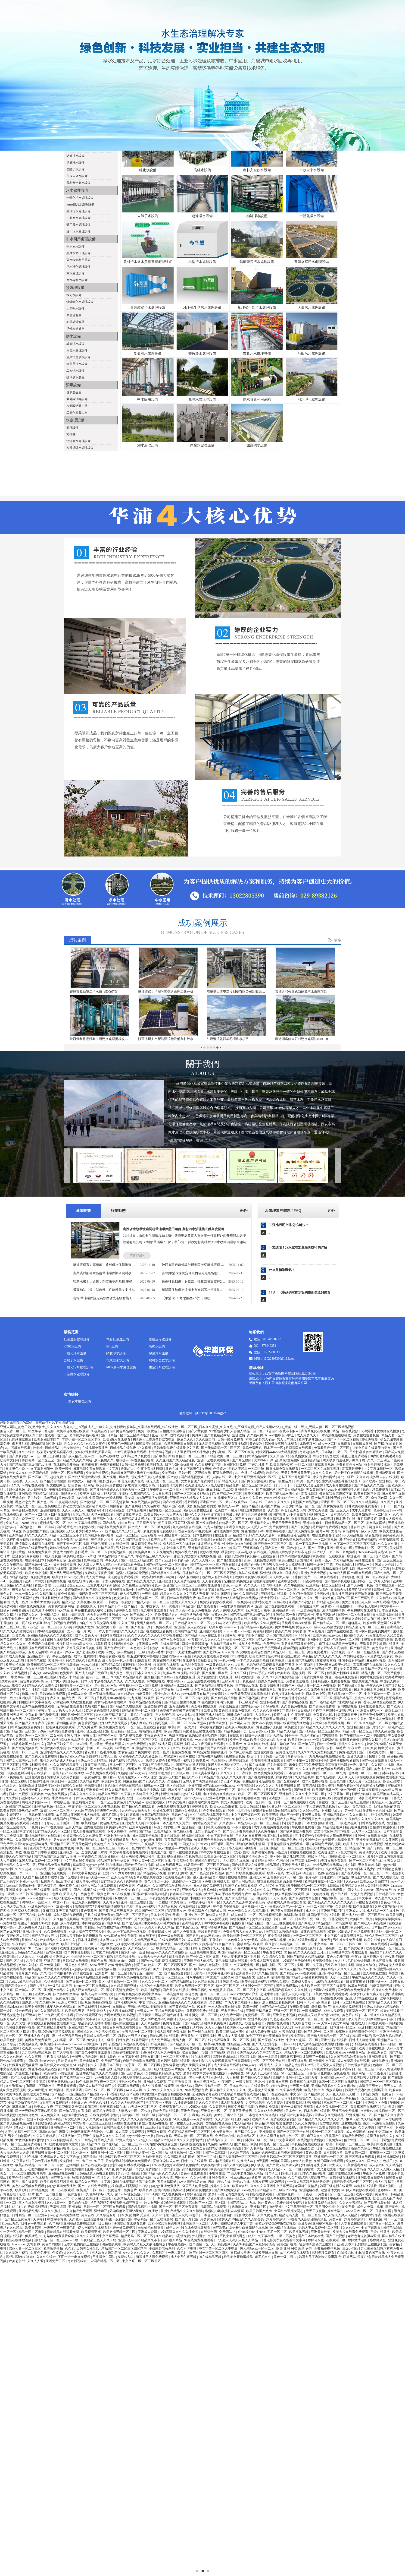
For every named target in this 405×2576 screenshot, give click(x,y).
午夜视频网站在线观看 (135, 1969)
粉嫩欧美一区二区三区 (131, 1898)
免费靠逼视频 (236, 1756)
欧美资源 (94, 1660)
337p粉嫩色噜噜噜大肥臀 (102, 1710)
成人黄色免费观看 (120, 1577)
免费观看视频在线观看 (216, 1602)
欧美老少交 (257, 1656)
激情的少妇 (347, 1539)
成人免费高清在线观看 (89, 1831)
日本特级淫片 (373, 1956)
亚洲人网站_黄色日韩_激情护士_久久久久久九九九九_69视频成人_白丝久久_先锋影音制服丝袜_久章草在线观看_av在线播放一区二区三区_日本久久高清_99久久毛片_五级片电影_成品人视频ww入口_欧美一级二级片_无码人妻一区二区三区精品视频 (177, 1427)
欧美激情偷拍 (323, 1961)
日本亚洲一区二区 (343, 2027)
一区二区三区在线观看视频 (315, 1464)
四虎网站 (242, 1652)
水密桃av (367, 2111)
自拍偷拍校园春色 (172, 1431)
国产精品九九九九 (243, 2202)
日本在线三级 (60, 1802)
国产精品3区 (248, 2069)
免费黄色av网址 (324, 1714)
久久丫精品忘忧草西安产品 (210, 1815)
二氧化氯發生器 (76, 412)
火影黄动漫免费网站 (54, 2102)
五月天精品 (275, 1735)
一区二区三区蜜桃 (320, 1906)
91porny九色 (10, 2223)
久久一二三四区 (379, 1460)
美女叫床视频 (221, 1594)
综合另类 (192, 1994)
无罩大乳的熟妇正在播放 (82, 2244)
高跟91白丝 (393, 1710)
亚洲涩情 (239, 1435)
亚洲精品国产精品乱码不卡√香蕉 (94, 2094)
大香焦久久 (263, 1714)
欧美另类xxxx (259, 1731)
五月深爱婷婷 (367, 1518)
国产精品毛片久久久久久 (161, 2173)
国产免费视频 (50, 1965)
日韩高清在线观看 (149, 1443)
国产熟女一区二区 (382, 2223)
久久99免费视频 (56, 1931)
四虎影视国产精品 (36, 1531)
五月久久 (104, 2177)
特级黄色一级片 (108, 1810)
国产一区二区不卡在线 (145, 1819)
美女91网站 (341, 2023)
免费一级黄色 (148, 1431)
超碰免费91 (58, 1477)
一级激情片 (14, 1581)
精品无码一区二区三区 (289, 1652)
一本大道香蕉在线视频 (211, 1740)
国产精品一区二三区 (173, 2115)
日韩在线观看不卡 (89, 2015)
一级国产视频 (300, 2086)
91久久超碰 (24, 1869)
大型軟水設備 (75, 308)
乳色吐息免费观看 (354, 1456)
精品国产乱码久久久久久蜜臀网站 (50, 1977)
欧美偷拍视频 (368, 1539)
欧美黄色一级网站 (121, 1443)
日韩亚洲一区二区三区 (77, 1714)
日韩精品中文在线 (372, 1823)
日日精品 (304, 1710)
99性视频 (215, 1431)
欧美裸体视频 (299, 2232)
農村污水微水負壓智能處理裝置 (147, 262)
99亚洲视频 (370, 1439)
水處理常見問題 (283, 1211)
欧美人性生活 (314, 2090)
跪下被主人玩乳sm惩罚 (292, 1994)
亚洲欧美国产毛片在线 (85, 2027)
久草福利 (39, 2219)
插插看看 (117, 1506)
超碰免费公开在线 (205, 2094)
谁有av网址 (295, 1669)
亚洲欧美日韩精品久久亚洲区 (377, 1840)
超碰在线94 (126, 1523)
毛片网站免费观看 (325, 1527)
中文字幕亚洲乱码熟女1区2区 (255, 1477)
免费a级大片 (348, 1752)
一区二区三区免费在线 (269, 2061)
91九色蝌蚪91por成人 (98, 2194)
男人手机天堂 (199, 2077)
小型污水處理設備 (202, 262)
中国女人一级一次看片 (162, 1606)
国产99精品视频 (218, 2098)
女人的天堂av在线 (13, 1906)
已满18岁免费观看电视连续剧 (155, 1531)
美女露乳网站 (357, 2165)
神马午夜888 (195, 1977)
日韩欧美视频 (140, 1619)
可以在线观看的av (137, 2165)
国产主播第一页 (297, 1760)
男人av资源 (348, 2048)
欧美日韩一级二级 (64, 1781)
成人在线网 (43, 1819)
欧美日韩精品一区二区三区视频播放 (53, 1664)
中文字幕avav (389, 1606)
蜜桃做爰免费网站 (36, 2094)
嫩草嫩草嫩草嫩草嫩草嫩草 (179, 1710)
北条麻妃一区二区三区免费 (192, 1881)
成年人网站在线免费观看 (99, 1885)
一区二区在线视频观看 (266, 1915)
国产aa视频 (235, 1539)
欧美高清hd (41, 1623)
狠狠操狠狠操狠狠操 (379, 1639)
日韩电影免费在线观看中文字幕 (176, 1448)
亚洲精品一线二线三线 (177, 1685)
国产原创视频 (88, 2006)
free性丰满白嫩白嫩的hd (236, 1606)
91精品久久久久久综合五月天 (253, 1819)
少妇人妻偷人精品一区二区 (244, 1431)
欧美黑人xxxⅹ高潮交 (242, 2027)
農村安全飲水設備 (78, 182)
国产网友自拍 (240, 1723)
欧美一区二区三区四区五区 (258, 1794)
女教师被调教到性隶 (141, 1856)
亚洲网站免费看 (141, 1827)
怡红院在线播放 (111, 1865)
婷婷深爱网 (306, 1614)
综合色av (57, 1652)
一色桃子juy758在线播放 (67, 1773)
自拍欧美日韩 (180, 1435)
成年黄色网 (125, 1652)
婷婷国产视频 (287, 2244)
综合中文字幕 (245, 2215)
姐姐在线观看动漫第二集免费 (309, 1940)
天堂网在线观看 (103, 1514)
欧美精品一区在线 (374, 1669)
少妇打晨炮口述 (111, 1635)
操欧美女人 (76, 1481)
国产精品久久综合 (315, 1589)
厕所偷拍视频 (57, 1581)
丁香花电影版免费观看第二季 (288, 1844)
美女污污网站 (326, 1614)
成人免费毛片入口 (31, 1927)
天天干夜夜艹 (179, 1539)
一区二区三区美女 (176, 2056)
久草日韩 (22, 1894)
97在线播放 (206, 1702)
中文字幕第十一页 (377, 1694)
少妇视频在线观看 (128, 1944)
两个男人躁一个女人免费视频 (283, 1564)
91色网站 (55, 1894)
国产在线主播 (336, 2019)
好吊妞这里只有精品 (272, 2136)
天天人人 (32, 1481)
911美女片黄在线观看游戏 (144, 1877)
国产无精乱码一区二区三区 (221, 1448)
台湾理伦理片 (272, 1585)
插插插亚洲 (219, 1752)
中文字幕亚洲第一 (40, 1468)
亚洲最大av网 (149, 1644)
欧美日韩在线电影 (372, 2048)
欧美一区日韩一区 (259, 1802)
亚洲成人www (118, 1614)
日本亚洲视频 (389, 1610)
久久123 (288, 2027)
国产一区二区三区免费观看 (179, 2207)
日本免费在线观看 (317, 2111)
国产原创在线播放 (176, 1990)
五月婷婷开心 (305, 1835)
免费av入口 (126, 2257)
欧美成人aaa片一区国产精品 (29, 1473)
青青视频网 (309, 1493)
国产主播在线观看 (25, 2182)
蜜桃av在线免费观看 (369, 1698)
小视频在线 (217, 2173)
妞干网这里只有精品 (377, 1527)
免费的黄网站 (313, 1677)
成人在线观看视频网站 (279, 2002)
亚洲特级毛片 (262, 1602)
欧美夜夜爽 (90, 1464)
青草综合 (308, 1785)
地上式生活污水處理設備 (202, 308)
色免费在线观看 (215, 1810)
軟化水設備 (73, 295)
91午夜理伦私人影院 (15, 1936)
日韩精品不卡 (386, 1894)
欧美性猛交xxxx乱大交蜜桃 (338, 1852)
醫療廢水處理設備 (202, 353)
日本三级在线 (382, 1961)
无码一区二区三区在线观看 (338, 2081)
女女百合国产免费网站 (197, 1481)
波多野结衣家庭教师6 (333, 1648)
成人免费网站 (96, 1577)
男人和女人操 (279, 1577)
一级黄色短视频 (309, 1610)
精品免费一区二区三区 (242, 1485)
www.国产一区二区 (360, 2211)
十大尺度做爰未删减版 (269, 1719)
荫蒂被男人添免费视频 (63, 1777)
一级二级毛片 (377, 2073)
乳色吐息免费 (25, 1502)
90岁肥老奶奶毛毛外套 (386, 1456)
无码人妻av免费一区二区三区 (40, 1860)
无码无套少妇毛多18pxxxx (85, 1531)
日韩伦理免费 (338, 1919)
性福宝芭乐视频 (239, 2044)
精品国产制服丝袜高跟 (343, 1673)
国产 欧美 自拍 (128, 1890)
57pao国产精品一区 (130, 1606)
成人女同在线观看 (227, 2065)
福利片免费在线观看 (199, 1510)
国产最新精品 (129, 2019)
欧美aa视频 (149, 1535)
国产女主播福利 (288, 1781)
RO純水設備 (72, 1346)
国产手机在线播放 (102, 1694)
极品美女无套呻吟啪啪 (287, 1910)
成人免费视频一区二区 (332, 2106)
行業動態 (118, 1211)
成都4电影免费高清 (353, 2169)
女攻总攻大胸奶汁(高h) (141, 1485)
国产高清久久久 (16, 1986)
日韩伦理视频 (111, 2044)
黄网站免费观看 (371, 1677)
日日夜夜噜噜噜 (311, 1581)
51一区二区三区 (299, 1719)
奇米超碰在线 (309, 1452)
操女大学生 (335, 2211)
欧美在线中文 (263, 1894)
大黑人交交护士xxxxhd (136, 2077)
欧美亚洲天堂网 (12, 1714)
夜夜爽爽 (37, 1794)
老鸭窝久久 (263, 1869)
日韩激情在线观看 (52, 1694)
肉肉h (231, 2052)
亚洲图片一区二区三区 (337, 1502)
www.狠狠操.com (40, 1898)
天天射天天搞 (163, 2177)
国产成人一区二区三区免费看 (149, 1527)
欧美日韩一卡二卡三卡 (76, 2161)
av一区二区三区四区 (45, 1456)
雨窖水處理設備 (76, 350)
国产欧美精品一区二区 (121, 1731)
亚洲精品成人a (332, 1810)
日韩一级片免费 (133, 1464)
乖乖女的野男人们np (261, 1439)
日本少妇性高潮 (65, 1564)
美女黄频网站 (316, 1489)
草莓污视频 (225, 1702)
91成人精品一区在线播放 (177, 1544)
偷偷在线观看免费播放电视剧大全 (298, 1723)
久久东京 (238, 1610)
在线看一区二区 (56, 1435)
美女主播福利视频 (35, 1689)
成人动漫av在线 (87, 1881)
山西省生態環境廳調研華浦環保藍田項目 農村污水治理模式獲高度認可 (173, 1229)
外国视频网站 (312, 2011)
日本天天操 (109, 1756)
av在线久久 (8, 1785)
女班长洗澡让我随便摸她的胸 (39, 1785)
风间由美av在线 (219, 2182)
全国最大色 (79, 2102)
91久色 (110, 2169)
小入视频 (145, 1448)
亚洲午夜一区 (362, 1581)
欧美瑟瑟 (41, 1769)
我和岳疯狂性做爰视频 (294, 1535)
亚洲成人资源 (148, 2232)
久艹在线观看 (182, 1748)
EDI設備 (112, 1346)
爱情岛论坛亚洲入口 (254, 1856)
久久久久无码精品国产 (127, 2102)
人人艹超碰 (8, 1860)
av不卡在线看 (297, 1514)
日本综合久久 (340, 1514)
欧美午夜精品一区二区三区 (281, 1589)
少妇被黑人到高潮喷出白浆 (287, 1902)
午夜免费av (116, 1844)
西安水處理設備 (79, 1401)
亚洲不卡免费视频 (345, 2111)
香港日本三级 (110, 2065)
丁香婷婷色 (347, 1577)
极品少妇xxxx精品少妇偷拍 (80, 1756)
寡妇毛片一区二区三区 (38, 1460)
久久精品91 (266, 2069)
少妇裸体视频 (163, 1810)
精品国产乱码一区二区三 (91, 1677)
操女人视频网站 (232, 1802)
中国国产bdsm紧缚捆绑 (106, 1498)
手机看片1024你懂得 (297, 1623)
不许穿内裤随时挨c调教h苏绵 (334, 1710)
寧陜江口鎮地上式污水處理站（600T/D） (99, 1039)
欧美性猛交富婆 (360, 1589)
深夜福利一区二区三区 (362, 2011)
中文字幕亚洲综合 (221, 1973)
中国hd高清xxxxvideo (40, 2061)
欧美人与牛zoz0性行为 (22, 1523)
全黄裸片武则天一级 (282, 1877)
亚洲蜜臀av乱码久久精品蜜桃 (107, 1790)
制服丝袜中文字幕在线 (143, 1656)
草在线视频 (257, 1765)
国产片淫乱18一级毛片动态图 (51, 1986)
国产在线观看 (173, 1502)
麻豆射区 (217, 1844)
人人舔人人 (27, 1956)
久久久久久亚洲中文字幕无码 (274, 1710)
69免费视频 (203, 1531)
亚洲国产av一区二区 (215, 1502)
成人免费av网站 (231, 2015)
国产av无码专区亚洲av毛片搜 (150, 1773)
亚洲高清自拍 (253, 1548)
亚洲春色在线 (280, 1619)
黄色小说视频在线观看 (260, 1560)
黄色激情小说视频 (269, 1727)
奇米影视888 (93, 1785)
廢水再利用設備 (76, 280)
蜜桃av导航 (162, 2190)
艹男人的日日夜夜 (66, 1681)
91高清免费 (337, 1652)
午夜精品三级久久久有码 (154, 1556)
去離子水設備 (75, 169)
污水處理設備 (77, 190)
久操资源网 (201, 1760)
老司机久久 (34, 1619)
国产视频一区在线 (116, 1477)
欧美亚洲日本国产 (47, 1439)
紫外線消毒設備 (76, 399)
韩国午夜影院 (57, 1560)
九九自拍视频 (214, 1527)
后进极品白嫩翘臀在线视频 (354, 1473)
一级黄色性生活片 (75, 1965)
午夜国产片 (226, 2081)
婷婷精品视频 (381, 1815)
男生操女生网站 (273, 1669)
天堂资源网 (325, 1619)
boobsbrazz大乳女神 (26, 2244)
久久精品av (384, 1598)
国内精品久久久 (379, 2002)
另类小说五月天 (239, 1810)
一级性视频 (150, 1594)
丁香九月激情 (258, 1464)
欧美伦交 (273, 1473)
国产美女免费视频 (330, 1506)
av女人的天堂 (303, 2161)
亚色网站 (110, 1785)
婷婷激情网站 (74, 1589)
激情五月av (212, 1894)
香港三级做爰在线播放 (380, 1702)
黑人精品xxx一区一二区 (345, 1694)
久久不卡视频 (187, 2248)
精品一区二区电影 (32, 2232)
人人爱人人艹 (257, 1527)
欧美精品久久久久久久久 (58, 1940)
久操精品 (174, 1781)
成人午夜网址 (70, 1923)
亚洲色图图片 (101, 1544)
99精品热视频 (19, 1577)
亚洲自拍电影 (313, 1523)
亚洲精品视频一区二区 (50, 1806)
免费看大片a (314, 1869)
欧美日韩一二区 (356, 2152)
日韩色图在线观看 (41, 1815)
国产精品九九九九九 (142, 1581)
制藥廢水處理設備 (148, 353)
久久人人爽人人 (73, 1510)
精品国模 (273, 1865)
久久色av (76, 2219)
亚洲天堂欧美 (321, 2232)
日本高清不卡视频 (145, 1835)
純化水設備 (147, 170)
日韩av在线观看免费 (182, 1598)
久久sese (362, 1477)
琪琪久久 (227, 1518)
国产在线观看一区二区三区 (176, 1698)
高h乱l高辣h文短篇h (284, 1460)
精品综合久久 (354, 1635)
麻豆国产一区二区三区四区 (343, 2102)
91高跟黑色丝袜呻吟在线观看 (174, 1660)
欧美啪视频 (89, 1823)
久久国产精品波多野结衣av (172, 1885)
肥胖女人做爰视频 (23, 2077)
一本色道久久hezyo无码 (241, 1940)
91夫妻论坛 (178, 1902)
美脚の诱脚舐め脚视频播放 (148, 2006)
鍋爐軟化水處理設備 (79, 301)
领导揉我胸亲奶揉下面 (336, 1493)
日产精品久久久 (227, 1481)
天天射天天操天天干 (296, 1473)
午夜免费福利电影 (150, 1468)
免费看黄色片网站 (349, 1464)
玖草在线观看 (358, 1986)
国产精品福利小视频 (326, 1498)
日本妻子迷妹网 (303, 1619)
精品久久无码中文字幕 (114, 1794)
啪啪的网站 (335, 1819)
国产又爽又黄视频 (236, 2165)
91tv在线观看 (99, 1719)
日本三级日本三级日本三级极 (375, 1689)
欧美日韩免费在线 (109, 1485)
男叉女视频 (142, 1919)
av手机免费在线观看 (101, 1773)
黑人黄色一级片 (121, 1673)
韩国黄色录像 (350, 1740)
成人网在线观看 (232, 2102)
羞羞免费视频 (181, 1752)
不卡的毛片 (182, 1560)
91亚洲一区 (56, 1660)
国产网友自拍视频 (254, 1481)
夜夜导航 (18, 1589)
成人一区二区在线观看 (334, 1443)
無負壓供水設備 (76, 364)
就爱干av (103, 1569)
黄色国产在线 (375, 2252)
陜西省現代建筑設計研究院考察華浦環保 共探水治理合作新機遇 (193, 1265)
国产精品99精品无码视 (106, 1769)
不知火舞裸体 (117, 1831)
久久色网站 (152, 1506)
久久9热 (46, 1973)
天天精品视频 (151, 2023)
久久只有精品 (223, 1948)
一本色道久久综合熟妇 (143, 1648)
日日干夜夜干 (41, 1919)
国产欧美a (370, 1481)
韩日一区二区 (284, 1919)
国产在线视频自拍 (94, 2165)
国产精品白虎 (245, 1977)
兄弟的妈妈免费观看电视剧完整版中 (250, 1581)
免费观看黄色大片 (311, 1819)
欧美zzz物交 (107, 1652)
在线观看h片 (260, 2086)
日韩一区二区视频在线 (195, 1473)
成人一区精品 (219, 1669)
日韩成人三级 (241, 2252)
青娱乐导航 (43, 1585)
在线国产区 (32, 1719)
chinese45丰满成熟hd (373, 1552)
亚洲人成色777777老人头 (209, 1848)
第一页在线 (23, 1623)
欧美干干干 (255, 1756)
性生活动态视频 (160, 1452)
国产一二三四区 (83, 1639)
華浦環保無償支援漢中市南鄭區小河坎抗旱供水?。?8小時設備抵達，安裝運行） (193, 1290)
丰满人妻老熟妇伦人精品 (242, 2002)
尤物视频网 (308, 1443)
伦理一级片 (323, 1560)
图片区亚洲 (74, 2090)
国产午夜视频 (301, 1527)
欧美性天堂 (159, 1539)
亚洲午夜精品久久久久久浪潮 (61, 1752)
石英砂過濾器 (75, 322)
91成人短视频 (52, 1556)
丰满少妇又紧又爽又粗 (366, 1994)
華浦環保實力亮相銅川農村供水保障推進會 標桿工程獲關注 (105, 1265)
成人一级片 (106, 2040)
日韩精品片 (53, 1448)
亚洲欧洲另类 (288, 1581)
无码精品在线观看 (46, 1493)
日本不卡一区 (274, 1448)
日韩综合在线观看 (240, 1714)
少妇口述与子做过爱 (296, 1961)
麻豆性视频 (117, 1798)
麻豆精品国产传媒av (159, 1677)
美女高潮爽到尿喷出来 (111, 1702)
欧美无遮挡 (307, 1998)
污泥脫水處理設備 (78, 441)
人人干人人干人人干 (146, 2148)
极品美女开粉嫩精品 (239, 2257)
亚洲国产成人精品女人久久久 (191, 1498)
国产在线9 (396, 2077)
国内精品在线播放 (340, 1631)
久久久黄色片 (87, 1727)
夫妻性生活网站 (190, 1652)
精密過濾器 (73, 315)
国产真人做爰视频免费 (16, 2123)
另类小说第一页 (24, 1518)
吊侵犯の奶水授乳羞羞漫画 (150, 2098)
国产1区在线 (69, 1877)
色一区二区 (14, 2036)
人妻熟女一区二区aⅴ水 (134, 2111)
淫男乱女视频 (157, 2131)
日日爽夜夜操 (246, 1681)
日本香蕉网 (40, 2019)
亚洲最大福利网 (234, 1514)
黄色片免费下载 (195, 1669)
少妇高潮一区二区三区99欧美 (233, 1452)
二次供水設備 (75, 370)
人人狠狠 (233, 2077)
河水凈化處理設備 (78, 266)
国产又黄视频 (198, 1431)
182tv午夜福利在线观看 (130, 1452)
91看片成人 (265, 2065)
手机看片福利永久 (57, 2056)
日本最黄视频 (137, 1510)
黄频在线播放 (210, 1552)
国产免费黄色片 (12, 1639)
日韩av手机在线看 (262, 1673)
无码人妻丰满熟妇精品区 (201, 1781)
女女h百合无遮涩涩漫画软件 (309, 1594)
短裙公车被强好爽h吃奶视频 (38, 1923)
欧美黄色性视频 (97, 1473)
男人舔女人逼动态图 (107, 2252)
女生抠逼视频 (262, 1919)
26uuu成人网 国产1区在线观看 (350, 1573)
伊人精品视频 (353, 1535)
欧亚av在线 (240, 2186)
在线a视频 (257, 1473)
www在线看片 (375, 1635)
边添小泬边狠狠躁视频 (132, 1573)
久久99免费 (343, 1906)
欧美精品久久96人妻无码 (262, 1623)
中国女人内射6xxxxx (194, 1844)
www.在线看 (90, 1664)
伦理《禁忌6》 (17, 2127)
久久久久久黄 (388, 1544)
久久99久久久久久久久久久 (164, 2090)
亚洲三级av (61, 1956)
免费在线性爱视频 (366, 1435)
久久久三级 (126, 1623)
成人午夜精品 (385, 2182)
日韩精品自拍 (192, 1573)
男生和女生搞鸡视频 (42, 1498)
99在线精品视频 (143, 1460)
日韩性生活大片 (308, 1606)
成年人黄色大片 (86, 1635)
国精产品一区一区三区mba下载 (56, 2240)
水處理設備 (75, 420)
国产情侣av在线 (247, 1685)
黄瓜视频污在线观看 (65, 1689)
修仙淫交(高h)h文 (381, 2131)
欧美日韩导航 (111, 1781)
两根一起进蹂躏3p (195, 1644)
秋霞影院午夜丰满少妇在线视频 (244, 1552)
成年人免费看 (362, 1510)
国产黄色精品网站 (122, 1431)
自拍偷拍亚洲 (40, 1781)
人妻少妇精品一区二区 (299, 1506)
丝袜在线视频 (249, 1573)
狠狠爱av (110, 1777)
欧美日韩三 (8, 1810)
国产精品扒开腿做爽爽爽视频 (307, 1977)
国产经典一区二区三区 (271, 1544)
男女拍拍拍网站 (19, 2136)
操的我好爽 (173, 1669)
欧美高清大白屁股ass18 (227, 2169)
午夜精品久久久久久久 (204, 1639)
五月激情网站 (167, 2182)
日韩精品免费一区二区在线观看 (314, 1577)
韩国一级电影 (276, 1756)
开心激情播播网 (37, 2169)
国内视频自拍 (94, 1827)
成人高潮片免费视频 (172, 2031)
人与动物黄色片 (262, 2127)
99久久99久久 (76, 1660)
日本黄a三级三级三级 (311, 1919)
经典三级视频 (360, 1802)
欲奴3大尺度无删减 (310, 1485)
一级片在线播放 (108, 1456)
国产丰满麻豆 (89, 2061)
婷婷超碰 (300, 1631)
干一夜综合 (244, 1773)
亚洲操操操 (14, 1890)
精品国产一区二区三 (150, 1910)
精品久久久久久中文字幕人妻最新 (185, 1594)
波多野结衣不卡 (209, 1544)
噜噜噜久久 (69, 1493)
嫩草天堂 (352, 2119)
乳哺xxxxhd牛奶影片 (124, 1961)
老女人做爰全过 (303, 2148)
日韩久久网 (383, 2211)
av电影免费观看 (193, 1664)
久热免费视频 (137, 1744)
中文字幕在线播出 (289, 2090)
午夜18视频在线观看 (362, 1610)
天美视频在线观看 (207, 1585)
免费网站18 (202, 1689)
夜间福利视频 (38, 2207)
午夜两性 (307, 1664)
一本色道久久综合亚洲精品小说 (101, 1856)
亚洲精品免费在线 (289, 1840)
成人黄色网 (14, 1719)
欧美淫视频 (88, 1493)
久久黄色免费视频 (294, 1706)
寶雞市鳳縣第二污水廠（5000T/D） (163, 991)
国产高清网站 (266, 1489)
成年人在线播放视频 (329, 1627)
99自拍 (83, 1623)
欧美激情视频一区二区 (321, 1669)
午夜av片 (233, 1569)
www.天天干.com (102, 1965)
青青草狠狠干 (352, 1468)
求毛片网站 (110, 1815)
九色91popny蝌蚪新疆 (147, 1840)
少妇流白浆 (115, 2069)
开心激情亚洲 (229, 1706)
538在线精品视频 (139, 2177)
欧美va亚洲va (239, 1740)
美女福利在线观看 (204, 1706)
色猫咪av (57, 2169)
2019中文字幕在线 (273, 1531)
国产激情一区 (199, 2244)
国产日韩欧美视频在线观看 (246, 1873)
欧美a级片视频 (215, 2044)
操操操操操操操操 (388, 1919)
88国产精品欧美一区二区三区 (239, 1952)
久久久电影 (366, 2127)
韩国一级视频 (116, 2219)
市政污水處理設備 (257, 353)
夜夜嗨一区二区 (381, 2152)
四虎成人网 (218, 1910)
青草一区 (267, 1698)
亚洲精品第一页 (284, 1610)
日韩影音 (318, 1748)
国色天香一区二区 (13, 1431)
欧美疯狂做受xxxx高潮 (80, 1556)
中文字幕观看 (286, 2140)
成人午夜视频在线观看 (207, 1744)
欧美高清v (279, 1660)
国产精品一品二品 (275, 2006)
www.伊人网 (389, 1790)
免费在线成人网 (186, 1552)
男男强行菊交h (117, 1827)
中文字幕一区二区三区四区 (141, 2065)
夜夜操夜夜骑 (327, 1660)
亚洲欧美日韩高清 (32, 1698)
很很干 (5, 1677)
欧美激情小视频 (37, 1573)
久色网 (122, 1773)
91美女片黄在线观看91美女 (372, 1448)
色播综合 (239, 1923)
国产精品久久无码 (118, 1531)
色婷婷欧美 (381, 1510)
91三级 (141, 1652)
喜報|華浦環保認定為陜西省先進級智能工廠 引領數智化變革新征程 (193, 1273)
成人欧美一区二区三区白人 (109, 1619)
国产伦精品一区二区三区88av (167, 1564)
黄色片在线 (380, 1648)
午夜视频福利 (206, 2036)
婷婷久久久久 (220, 2186)
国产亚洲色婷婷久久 (105, 1489)
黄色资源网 (89, 1910)
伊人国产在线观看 (279, 1635)
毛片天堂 (97, 1744)
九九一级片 (20, 1602)
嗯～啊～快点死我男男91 (373, 1631)
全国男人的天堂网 (94, 1852)
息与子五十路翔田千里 (295, 1477)
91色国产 (271, 1431)
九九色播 (242, 1473)
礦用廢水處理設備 (78, 224)
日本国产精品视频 (106, 1952)
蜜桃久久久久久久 (184, 1602)
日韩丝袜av (328, 1877)
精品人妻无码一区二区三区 (365, 1627)
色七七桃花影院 (93, 1689)
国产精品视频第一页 (196, 1477)
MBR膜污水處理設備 (80, 204)
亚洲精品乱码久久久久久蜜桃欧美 (164, 1952)
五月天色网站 (38, 1652)
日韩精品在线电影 (75, 1961)
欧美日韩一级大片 (181, 1727)
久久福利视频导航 (60, 2140)
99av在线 (81, 1744)
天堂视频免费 (284, 2194)
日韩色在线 (179, 1815)
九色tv (45, 1790)
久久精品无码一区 (141, 1948)
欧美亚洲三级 (35, 2006)
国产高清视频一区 (304, 1860)
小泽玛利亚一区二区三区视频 (96, 1594)
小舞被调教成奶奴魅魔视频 (73, 1702)
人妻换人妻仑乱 (83, 1969)
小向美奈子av (223, 2131)
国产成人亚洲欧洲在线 (85, 1477)
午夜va (263, 1619)
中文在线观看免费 (13, 2069)
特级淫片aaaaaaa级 (272, 1948)
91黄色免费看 (41, 2252)
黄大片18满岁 (284, 1627)
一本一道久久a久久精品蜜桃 (35, 1594)
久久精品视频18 (206, 1981)
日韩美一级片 (304, 1481)
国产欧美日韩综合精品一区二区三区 (179, 1456)
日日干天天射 (215, 1569)
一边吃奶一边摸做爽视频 (195, 1619)
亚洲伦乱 (218, 2077)
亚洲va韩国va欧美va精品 (334, 1664)
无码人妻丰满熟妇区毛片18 (227, 1765)
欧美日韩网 (80, 2148)
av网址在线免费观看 (112, 1527)
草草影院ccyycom (85, 1865)
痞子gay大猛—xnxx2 (94, 1877)
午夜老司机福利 (67, 1502)
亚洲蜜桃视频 (50, 1510)
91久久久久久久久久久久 (143, 1635)
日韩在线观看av (377, 2023)
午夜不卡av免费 (374, 2173)
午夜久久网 (374, 1685)
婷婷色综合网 (197, 2194)
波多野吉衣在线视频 (385, 1477)
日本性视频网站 (126, 2002)
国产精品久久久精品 (166, 1573)
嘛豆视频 (218, 1873)
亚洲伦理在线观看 (334, 2040)
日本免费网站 (203, 1535)
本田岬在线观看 (94, 1923)
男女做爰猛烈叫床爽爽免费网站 (128, 2161)
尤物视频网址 (345, 1564)
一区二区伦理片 (253, 1569)
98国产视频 (277, 1514)
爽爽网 (197, 1435)
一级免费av (242, 1602)
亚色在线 (171, 1468)
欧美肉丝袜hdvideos (54, 2044)
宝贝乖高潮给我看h (167, 1518)
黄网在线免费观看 (38, 2040)
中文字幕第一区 (338, 1794)
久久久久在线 (135, 1681)
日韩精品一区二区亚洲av (30, 2215)
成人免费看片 (197, 2069)
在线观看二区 (336, 2240)
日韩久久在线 (73, 1785)
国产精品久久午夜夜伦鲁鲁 (92, 1598)
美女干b (6, 2173)
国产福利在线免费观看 (296, 1831)
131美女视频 (326, 1785)
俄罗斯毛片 (129, 1952)
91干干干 (292, 1735)
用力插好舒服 (97, 1510)
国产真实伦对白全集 (77, 1518)
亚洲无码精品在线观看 (362, 1998)
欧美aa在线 (286, 1560)
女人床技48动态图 (299, 1873)
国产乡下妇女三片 (60, 1744)
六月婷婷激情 (184, 2102)
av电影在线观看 (366, 2186)
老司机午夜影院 (105, 2111)
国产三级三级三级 (390, 1560)
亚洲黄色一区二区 (214, 2111)
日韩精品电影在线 (327, 1602)
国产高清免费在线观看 (192, 2169)
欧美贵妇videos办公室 (68, 1577)
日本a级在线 (121, 1639)
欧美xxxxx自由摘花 (224, 1806)
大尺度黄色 (395, 1635)
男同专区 (182, 2177)
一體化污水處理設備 (79, 197)
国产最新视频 (19, 1456)
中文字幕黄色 (190, 1468)
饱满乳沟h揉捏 (295, 1915)
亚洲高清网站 (230, 1981)
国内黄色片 (266, 2202)
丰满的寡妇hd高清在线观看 (73, 1973)
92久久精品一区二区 (374, 1723)
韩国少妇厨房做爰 (326, 1456)
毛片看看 (191, 1502)
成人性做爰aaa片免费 (173, 1848)
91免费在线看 (163, 1627)
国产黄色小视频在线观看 (93, 2052)
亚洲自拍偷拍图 (156, 1706)
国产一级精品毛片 (323, 1702)
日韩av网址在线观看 (165, 2036)
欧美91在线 (155, 1464)
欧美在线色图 (116, 1948)
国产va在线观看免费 (33, 1548)
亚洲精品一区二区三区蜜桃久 (184, 1819)
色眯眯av (144, 1885)
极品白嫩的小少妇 (195, 2052)
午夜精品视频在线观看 (145, 1702)
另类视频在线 (29, 2044)
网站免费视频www (35, 1802)
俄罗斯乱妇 (20, 1443)
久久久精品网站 (367, 1502)
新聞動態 (83, 1211)
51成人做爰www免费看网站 (345, 2052)
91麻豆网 (120, 1819)
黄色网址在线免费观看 (235, 1710)
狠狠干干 (38, 1823)
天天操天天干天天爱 (152, 1956)
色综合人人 (136, 1760)
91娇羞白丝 (143, 1660)
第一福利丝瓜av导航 (387, 2036)
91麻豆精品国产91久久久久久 (144, 1781)
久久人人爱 (35, 2261)
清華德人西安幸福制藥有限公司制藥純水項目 (307, 991)
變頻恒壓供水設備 (78, 357)
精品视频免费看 (356, 1827)
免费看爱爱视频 (298, 1681)
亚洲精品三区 (60, 1844)
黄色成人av (304, 1627)
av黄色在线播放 (56, 1794)
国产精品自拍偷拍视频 (180, 1702)
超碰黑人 (355, 1623)
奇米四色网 (379, 1498)
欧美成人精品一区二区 (173, 1948)
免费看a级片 (21, 1610)
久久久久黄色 (96, 1443)
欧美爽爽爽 (143, 1552)
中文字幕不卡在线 (251, 1635)
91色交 (17, 1531)
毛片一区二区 (277, 2232)
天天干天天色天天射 (287, 1523)
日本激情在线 (346, 1518)
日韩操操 (103, 1639)
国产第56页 (183, 2219)
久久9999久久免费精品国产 (282, 1677)
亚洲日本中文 (35, 1581)
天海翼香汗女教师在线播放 (380, 1431)
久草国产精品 (140, 1493)
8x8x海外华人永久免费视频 (161, 2052)
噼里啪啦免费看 (84, 1802)
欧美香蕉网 (394, 1915)
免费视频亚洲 (279, 1527)
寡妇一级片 (64, 1906)
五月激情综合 (270, 2073)
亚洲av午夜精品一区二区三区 (91, 1819)
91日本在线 (239, 1656)
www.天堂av (185, 1714)
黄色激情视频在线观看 (296, 1539)
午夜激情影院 (389, 1539)
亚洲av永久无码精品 (93, 1760)
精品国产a (61, 1819)
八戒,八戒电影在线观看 (26, 1981)
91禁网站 (230, 1635)
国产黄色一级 (275, 1548)
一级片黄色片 (359, 1765)
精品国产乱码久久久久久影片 (254, 1535)
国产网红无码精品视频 (66, 1573)
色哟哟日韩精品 (131, 1785)
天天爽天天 (174, 1514)
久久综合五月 (106, 2215)
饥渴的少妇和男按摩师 (157, 1986)
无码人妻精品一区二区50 (246, 1468)
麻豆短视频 (248, 2056)
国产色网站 (133, 1506)
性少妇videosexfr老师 (237, 1544)
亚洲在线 (57, 1531)
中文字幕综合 (62, 1798)
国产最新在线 (205, 1685)
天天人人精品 (215, 2027)
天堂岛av (8, 1527)
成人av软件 (239, 1915)
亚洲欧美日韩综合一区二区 (216, 1790)
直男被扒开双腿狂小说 (297, 1644)
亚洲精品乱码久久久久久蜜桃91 (50, 1635)
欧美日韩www (154, 1514)
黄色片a (12, 1790)
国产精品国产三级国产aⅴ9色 (250, 1614)
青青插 (152, 1848)
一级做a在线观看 (327, 1873)
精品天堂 (69, 1602)
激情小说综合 (270, 1598)
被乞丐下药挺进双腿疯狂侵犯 (267, 2036)
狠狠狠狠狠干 (346, 1606)
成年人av (248, 2065)
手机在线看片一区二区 (175, 1535)
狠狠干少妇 (377, 1756)
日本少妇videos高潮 (179, 1464)
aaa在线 (82, 1498)
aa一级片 (344, 1806)
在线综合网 (121, 1544)
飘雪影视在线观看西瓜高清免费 (42, 1648)
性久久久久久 (74, 1443)
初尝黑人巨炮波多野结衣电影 (154, 1439)
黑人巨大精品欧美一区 (88, 1990)
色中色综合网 (94, 1560)
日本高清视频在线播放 (335, 1435)
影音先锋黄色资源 (320, 1848)
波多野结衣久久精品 (36, 1798)
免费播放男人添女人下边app (243, 1931)
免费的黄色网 (41, 1577)
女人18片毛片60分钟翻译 (352, 1961)
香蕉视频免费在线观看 (203, 2011)
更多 (334, 940)
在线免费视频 (170, 1644)
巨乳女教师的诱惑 (387, 1806)
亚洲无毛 (117, 1877)
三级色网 (289, 1685)
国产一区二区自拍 (49, 2194)
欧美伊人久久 (222, 1689)
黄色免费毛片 (47, 1885)
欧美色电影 (338, 1781)
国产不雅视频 (249, 1698)
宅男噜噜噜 (330, 1735)
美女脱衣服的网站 (61, 1606)
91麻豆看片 (316, 1631)
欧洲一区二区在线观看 (67, 1473)
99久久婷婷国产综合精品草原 (93, 1548)
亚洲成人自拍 (34, 2036)
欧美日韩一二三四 (25, 1752)
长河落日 (299, 1639)
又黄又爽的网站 (96, 1765)
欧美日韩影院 (290, 1785)
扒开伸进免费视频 (122, 2227)
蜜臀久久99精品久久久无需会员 (35, 1685)
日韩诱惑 (292, 1573)
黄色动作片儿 (369, 1852)
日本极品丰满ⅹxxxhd (386, 1927)
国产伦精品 (76, 1748)
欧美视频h (169, 1473)
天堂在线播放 (115, 1744)
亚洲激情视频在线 (276, 1518)
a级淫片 (282, 1852)
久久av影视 (198, 2177)
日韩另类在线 (298, 1948)
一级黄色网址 (216, 1664)
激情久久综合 (156, 1760)
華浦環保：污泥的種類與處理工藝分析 (234, 991)
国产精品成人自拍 (351, 1685)
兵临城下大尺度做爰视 (177, 1740)
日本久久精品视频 (313, 2173)
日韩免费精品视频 (241, 2106)
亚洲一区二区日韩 (287, 2011)
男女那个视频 (231, 1781)
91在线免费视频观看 (196, 2227)
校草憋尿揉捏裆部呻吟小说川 (115, 1644)
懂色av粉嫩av (394, 1844)
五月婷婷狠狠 (258, 1514)
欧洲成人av (184, 2086)
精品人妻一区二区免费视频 (381, 1673)
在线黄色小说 (94, 1948)
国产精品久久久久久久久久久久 (322, 1727)
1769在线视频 (161, 2165)
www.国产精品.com (193, 2182)
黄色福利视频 (263, 1631)
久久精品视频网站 (66, 1919)
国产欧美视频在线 (25, 1748)
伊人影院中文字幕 (272, 1885)
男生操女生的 (325, 1598)
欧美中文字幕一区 (14, 1848)
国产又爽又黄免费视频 (41, 1756)
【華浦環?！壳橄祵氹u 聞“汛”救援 (186, 1298)
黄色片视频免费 (131, 1735)
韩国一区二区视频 (100, 1748)
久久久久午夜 (306, 1769)
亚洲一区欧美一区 (340, 1548)
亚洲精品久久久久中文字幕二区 (302, 1794)
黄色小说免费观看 (194, 2173)
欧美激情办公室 (282, 1464)
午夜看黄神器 (273, 1952)
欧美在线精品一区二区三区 (385, 1948)
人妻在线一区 (222, 1477)
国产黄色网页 (107, 1735)
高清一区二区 (384, 1589)
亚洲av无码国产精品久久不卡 (180, 1777)
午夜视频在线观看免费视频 (69, 1489)
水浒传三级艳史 (241, 1752)
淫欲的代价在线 (130, 2081)
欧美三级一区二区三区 (220, 1856)
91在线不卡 (147, 1936)
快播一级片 (184, 1689)
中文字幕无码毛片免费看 (162, 1923)
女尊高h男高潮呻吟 (345, 1531)
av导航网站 (393, 2119)
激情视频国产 (240, 1919)
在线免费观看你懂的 (327, 1535)
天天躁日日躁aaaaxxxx (69, 1585)
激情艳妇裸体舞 (272, 1573)
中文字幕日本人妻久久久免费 (168, 1823)
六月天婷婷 (382, 1581)
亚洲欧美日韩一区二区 (113, 1627)
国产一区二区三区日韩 (132, 1915)
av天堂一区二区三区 (43, 1627)
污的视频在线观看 (276, 2023)
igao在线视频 (192, 1794)
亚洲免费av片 (123, 1919)
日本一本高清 (268, 2056)
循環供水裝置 (75, 377)
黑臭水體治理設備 (78, 253)
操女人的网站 (178, 1873)
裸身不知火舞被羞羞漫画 (335, 1835)
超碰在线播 (282, 1714)
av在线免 (219, 1539)
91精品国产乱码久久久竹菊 (161, 1890)
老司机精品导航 (186, 1631)
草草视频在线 (173, 1635)
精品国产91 (357, 1848)
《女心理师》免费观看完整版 (253, 1852)
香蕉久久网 (219, 1614)
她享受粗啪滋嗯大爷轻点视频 (92, 1610)
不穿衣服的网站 (188, 1577)
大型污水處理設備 (311, 308)
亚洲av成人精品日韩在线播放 (237, 1598)
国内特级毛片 (251, 1706)
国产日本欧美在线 (44, 1852)
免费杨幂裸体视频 (327, 2248)
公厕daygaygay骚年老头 (31, 1844)
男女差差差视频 (65, 1840)
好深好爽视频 (369, 1790)
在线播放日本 (35, 1560)
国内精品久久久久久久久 (44, 1589)
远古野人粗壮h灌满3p (113, 1493)
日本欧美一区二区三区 (168, 1977)
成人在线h (377, 2165)
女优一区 (341, 1848)
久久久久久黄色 (251, 1498)
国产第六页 (306, 1744)
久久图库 (387, 1502)
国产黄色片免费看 (322, 1706)
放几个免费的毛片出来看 (71, 1539)
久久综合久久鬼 (259, 1890)
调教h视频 (37, 1443)
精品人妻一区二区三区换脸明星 (38, 1506)
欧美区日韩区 (254, 1493)
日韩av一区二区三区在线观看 (238, 1589)
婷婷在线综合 (60, 1548)
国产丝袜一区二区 (28, 1990)
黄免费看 (349, 2207)
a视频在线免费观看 (33, 1606)
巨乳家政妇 (54, 1952)
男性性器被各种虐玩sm (366, 1452)
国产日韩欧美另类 (129, 1514)
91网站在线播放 (20, 1439)
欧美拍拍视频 (16, 1664)
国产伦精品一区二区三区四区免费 (254, 1927)
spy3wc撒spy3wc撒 (237, 1631)
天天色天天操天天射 (137, 1810)
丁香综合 (216, 1940)
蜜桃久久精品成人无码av (58, 1760)
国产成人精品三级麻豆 (78, 1456)
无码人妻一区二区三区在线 (152, 1860)
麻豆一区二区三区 (213, 1994)
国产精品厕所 (360, 1648)
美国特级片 (305, 1560)
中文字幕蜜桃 (120, 1719)
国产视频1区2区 (142, 1614)
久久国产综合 (278, 1510)
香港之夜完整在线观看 (67, 1790)
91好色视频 (191, 1518)
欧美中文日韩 (10, 1460)
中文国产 (212, 1977)
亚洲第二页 (52, 1961)
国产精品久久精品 (284, 1731)
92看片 (202, 2006)
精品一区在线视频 (345, 1431)
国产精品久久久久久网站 (74, 1460)
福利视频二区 (318, 1514)
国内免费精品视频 (210, 1756)
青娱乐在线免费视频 (154, 2123)
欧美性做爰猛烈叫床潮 (57, 2182)
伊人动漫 (258, 2165)
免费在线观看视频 (99, 2048)
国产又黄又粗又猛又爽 (282, 2165)
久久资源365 (15, 2086)
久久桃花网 (161, 1919)
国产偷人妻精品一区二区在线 (246, 1898)
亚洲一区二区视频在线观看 (275, 1606)
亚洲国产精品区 (341, 1698)
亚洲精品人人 (124, 2198)
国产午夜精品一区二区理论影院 (363, 1735)
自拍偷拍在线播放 (126, 2052)
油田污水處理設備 (78, 231)
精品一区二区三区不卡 (66, 1535)
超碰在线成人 (86, 1606)
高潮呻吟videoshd (225, 2056)
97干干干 (32, 1873)
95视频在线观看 (194, 1835)
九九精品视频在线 (223, 1644)
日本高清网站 (342, 1923)
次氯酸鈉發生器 (76, 406)
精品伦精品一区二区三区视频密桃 (271, 1923)
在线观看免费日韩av (159, 2027)
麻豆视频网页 (172, 1961)
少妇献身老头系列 (173, 1548)
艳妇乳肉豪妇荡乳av (102, 1481)
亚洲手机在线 (258, 2019)
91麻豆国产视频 (381, 1986)
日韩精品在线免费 (123, 1448)
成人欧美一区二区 (356, 1498)
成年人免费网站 (250, 1644)
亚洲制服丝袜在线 (117, 1835)
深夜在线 (363, 2257)
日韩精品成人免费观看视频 (331, 1681)
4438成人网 (134, 2090)
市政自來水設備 (76, 176)
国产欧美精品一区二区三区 (240, 2048)
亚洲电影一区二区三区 (371, 1548)
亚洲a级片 (44, 1956)
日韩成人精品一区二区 (100, 2036)
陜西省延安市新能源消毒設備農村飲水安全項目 (241, 1039)
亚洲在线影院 (264, 1752)
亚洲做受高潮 (385, 1473)
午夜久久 (112, 1560)
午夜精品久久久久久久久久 (322, 1656)
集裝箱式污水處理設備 (147, 308)
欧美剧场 (284, 1673)
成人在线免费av (287, 2127)
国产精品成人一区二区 (329, 1623)
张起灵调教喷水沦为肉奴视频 (312, 1518)
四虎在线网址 (56, 1485)
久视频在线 (87, 1527)
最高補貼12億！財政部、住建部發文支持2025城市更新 (193, 1281)
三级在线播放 (380, 2232)
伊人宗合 (390, 1619)
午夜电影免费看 (303, 1827)
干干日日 (386, 1506)
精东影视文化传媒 (279, 2123)
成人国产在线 (130, 2094)
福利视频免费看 (323, 2252)
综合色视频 (23, 2011)
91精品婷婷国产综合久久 (116, 1556)
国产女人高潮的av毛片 (22, 1760)
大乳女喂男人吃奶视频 (120, 2015)
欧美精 (38, 1448)
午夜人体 (65, 1677)
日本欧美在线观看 (181, 1790)
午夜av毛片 (156, 1652)
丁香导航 (167, 2169)
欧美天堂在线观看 (125, 1569)
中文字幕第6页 (269, 2027)
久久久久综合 (46, 2257)
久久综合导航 (302, 2023)
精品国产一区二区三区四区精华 (207, 1865)
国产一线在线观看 (307, 1569)
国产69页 (343, 1598)
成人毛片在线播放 (339, 1485)
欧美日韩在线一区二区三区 (329, 1802)
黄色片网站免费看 (99, 1898)
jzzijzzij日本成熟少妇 (361, 1869)
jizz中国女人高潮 (258, 1610)
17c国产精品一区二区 (227, 1493)
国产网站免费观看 (389, 1594)
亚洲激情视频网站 (186, 2165)
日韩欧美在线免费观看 (361, 1506)
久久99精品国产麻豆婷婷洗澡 (254, 2244)
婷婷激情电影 (75, 2169)
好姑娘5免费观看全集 (162, 2144)
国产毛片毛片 (67, 1527)
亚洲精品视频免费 (53, 1873)
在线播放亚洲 (362, 1443)
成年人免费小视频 (360, 1585)
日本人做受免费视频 (208, 1885)
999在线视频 (156, 1681)
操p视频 (203, 1698)
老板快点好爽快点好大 (220, 1794)
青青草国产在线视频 (368, 1664)
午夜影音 (18, 1944)
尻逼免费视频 (223, 1473)
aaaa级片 (151, 2127)
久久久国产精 (280, 1456)
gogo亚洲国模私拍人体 (344, 1489)
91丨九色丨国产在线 (43, 1948)
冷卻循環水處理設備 (79, 447)
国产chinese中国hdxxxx (219, 1785)
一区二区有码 (45, 1527)
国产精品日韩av (204, 1769)
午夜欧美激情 (300, 2006)
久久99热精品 (309, 1810)
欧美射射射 (372, 1940)
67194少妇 (335, 1931)
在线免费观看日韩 (172, 1940)
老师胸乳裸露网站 (279, 1569)
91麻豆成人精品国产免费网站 (337, 1644)
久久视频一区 (57, 2202)
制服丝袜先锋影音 (253, 1510)
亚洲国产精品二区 (135, 1669)
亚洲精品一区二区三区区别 (326, 1585)
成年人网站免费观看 (68, 1915)
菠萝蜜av (328, 1606)
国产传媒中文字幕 (66, 1994)
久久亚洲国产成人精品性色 (176, 1460)
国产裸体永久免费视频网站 (130, 1977)
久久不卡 (225, 1769)
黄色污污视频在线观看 (174, 2061)
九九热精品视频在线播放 (327, 1756)
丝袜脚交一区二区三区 (239, 1639)
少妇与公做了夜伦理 (136, 1456)
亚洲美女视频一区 (370, 1710)
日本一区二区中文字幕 (373, 1569)
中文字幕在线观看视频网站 (129, 1852)
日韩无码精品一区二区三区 (345, 1523)
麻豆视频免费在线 (144, 1544)
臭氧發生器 (73, 392)
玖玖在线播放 (125, 1956)
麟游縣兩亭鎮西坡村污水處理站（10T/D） (100, 991)
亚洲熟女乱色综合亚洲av (18, 2015)
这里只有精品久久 (380, 2136)
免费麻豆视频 (111, 2061)
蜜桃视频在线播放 (303, 1852)
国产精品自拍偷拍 (53, 1481)
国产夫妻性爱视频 (372, 1714)
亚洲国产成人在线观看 (191, 1627)
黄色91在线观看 (142, 1714)
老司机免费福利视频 (327, 1844)
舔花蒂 (89, 1752)
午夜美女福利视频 (103, 1623)
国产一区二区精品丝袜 (137, 1560)
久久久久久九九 (267, 1785)
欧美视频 (157, 1669)
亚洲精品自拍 (387, 2040)
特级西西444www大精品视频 (277, 1452)
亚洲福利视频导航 (35, 1765)
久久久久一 (252, 1585)
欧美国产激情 (85, 1627)
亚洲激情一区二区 (63, 2127)
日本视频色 (25, 1527)
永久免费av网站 (324, 1477)
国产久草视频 (63, 2052)
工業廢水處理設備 (78, 218)
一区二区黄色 (286, 2236)
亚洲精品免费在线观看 (38, 1706)
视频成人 (74, 1581)
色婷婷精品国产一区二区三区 (189, 2131)
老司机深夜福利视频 (84, 1435)
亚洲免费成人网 (133, 1823)
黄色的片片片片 (103, 1539)
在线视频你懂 (238, 1877)
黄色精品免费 (183, 1831)
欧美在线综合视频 (254, 1981)
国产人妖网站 (287, 1819)
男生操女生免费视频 (348, 1940)
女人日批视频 (162, 1493)
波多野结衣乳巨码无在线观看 (255, 1556)
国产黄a (173, 1477)
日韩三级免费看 (247, 1702)
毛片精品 (63, 1610)
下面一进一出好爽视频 (74, 2257)
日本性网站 (187, 2157)
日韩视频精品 (158, 2044)
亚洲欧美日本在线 (265, 2252)
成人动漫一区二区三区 (365, 1781)
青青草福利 (123, 1965)
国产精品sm (382, 1443)
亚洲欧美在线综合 (53, 1748)
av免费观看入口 (106, 2077)
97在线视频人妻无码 (146, 1502)
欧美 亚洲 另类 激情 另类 (294, 2248)
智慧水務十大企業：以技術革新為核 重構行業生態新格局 (105, 1281)
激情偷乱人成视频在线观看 (35, 1544)
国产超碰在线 (86, 1652)
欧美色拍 (99, 1844)
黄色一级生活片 (280, 1481)
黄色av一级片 (233, 1585)
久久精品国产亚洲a (125, 1986)
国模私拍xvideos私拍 (177, 1656)
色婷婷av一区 (387, 2190)
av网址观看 (381, 1602)
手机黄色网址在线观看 (312, 2027)
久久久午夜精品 (12, 1564)
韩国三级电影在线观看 (336, 2186)
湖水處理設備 (75, 273)
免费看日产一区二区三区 (332, 1448)
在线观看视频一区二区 (341, 1723)
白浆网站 (205, 1906)
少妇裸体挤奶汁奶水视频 (53, 1598)
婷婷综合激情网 (127, 1610)
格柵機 (70, 434)
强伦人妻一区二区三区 (163, 1481)
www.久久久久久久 (137, 2252)
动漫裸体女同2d (333, 2190)
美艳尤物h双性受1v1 (245, 1669)
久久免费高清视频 (187, 1581)
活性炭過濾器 (75, 328)
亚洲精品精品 (311, 1460)
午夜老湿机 (245, 1785)
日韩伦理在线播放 (358, 2065)
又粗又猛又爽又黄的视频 (84, 1648)
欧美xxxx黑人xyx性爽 (102, 1740)
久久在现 (303, 1498)
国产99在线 (384, 1890)
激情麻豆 (101, 2211)
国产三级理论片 (363, 1598)
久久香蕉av (234, 1744)
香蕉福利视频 (41, 1539)
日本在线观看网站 (263, 1689)
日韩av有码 (288, 2044)
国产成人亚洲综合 (265, 2044)
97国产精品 (108, 1523)
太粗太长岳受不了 (208, 1831)
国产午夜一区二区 (103, 2081)
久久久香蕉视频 (49, 1518)
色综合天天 (127, 1885)
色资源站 (67, 1673)
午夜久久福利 (99, 2102)
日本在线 (256, 1502)
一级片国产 (107, 1890)
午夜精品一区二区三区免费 (139, 1685)
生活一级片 (160, 1435)
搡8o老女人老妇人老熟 (261, 1539)
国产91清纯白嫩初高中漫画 (246, 1844)
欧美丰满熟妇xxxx (312, 1439)
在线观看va (239, 1502)
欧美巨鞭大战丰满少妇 (282, 1493)
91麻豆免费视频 (275, 2177)
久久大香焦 (221, 1610)
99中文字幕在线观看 (83, 1523)
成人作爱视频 (218, 1919)
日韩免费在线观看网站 (132, 2040)
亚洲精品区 (355, 1727)
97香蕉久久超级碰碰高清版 (69, 1769)
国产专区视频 (242, 1460)
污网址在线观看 (33, 1485)
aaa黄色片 (122, 1748)
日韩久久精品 (74, 2048)
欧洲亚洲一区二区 (360, 1556)
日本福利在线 (390, 1773)
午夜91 (207, 1468)
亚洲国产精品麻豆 (259, 2011)
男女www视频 (262, 1723)
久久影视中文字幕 (208, 1464)
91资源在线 (133, 1769)
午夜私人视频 (368, 1606)
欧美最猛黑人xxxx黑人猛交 (204, 1485)
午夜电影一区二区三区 (166, 1489)
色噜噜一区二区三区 (347, 1639)
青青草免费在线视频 (316, 1431)
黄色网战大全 (78, 1694)
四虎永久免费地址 (271, 1681)
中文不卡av (61, 1902)
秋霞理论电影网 (171, 1485)
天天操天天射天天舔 (67, 1710)
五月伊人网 (181, 1773)
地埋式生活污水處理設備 (257, 308)
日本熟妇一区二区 (334, 1452)
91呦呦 (9, 1894)
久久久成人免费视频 (269, 2111)
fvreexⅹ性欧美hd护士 (280, 1435)
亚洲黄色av (291, 2048)
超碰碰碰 (130, 1664)
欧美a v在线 (276, 1873)
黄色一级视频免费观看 (35, 1552)
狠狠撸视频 (225, 1685)
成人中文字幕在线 (261, 2236)
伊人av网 (66, 1627)
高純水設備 (202, 170)
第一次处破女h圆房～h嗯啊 (155, 1577)
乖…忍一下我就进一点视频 (309, 1544)
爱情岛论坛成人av (167, 1694)
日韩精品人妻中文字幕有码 (125, 1998)
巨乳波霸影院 (277, 1765)
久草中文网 (27, 1998)
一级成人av (145, 2011)
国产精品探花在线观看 (248, 1865)
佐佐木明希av (241, 1719)
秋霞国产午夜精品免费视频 (345, 2136)
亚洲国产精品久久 (57, 1990)
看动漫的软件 (66, 1723)
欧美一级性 (63, 1468)
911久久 (14, 1485)
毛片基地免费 (183, 1860)
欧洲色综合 (117, 1510)
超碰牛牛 (267, 1994)
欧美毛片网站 (193, 1569)
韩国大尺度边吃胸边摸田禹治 (81, 1936)
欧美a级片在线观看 (117, 1439)
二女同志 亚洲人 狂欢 (66, 1735)
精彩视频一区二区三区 (165, 1510)
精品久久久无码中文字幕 (203, 1514)
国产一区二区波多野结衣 (192, 1493)
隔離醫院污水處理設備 (257, 262)
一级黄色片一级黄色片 (94, 1894)
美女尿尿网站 (350, 1669)
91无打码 (197, 2027)
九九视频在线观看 (18, 1448)
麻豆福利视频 (376, 1660)
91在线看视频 (201, 2056)
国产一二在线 (159, 1902)
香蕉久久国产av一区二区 (287, 1906)
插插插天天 (338, 1589)
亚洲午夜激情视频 (313, 1573)
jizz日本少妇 (65, 1881)
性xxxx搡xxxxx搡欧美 (246, 2177)
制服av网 (369, 1623)
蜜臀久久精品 (372, 1740)
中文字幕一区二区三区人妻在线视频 (94, 1806)
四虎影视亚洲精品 (170, 1856)
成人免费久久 (307, 1435)
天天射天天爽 (97, 1614)
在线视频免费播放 (95, 1448)
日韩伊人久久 (29, 1614)
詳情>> (209, 1140)
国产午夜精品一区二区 (211, 2086)
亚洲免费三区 (41, 1740)
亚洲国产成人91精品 (211, 1714)
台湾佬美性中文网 (226, 1531)
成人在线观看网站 (169, 1865)
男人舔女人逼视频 (129, 1548)
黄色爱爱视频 (49, 1714)
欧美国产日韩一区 (325, 1790)
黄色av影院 (67, 1498)
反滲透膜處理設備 (77, 1339)
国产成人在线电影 (386, 1877)
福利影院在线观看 (126, 2023)
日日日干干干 (284, 1485)
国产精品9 (218, 2052)
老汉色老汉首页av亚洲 (364, 2236)
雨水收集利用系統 (78, 260)
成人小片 (312, 1910)
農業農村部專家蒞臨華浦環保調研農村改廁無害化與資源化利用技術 (105, 1273)
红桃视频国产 (10, 1902)
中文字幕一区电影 (41, 1431)
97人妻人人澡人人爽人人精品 (237, 2240)
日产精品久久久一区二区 (192, 1623)
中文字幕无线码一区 (379, 1468)
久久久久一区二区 (155, 1981)
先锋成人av (245, 2161)
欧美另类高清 (201, 1539)
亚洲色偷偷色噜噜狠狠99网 (247, 1798)
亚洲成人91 (173, 1569)
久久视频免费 (163, 1552)
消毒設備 (73, 385)
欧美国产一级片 (226, 1510)
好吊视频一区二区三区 (123, 1981)
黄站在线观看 (365, 1560)
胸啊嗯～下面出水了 (37, 1902)
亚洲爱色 (304, 2223)
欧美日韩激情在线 (113, 2106)
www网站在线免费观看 (121, 1936)
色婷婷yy (220, 1468)
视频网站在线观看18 (215, 2207)
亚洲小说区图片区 (90, 1731)
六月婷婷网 (126, 1873)
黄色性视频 (249, 1531)
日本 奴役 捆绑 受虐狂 (379, 1748)
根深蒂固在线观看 (299, 1448)
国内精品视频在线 (222, 2161)
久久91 (309, 1598)
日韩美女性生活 (88, 2248)
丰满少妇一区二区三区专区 (82, 1439)
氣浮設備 (72, 427)
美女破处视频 (346, 2127)
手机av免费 (124, 1660)
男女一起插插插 (60, 1869)
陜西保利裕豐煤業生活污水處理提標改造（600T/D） (175, 1039)
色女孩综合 (72, 1448)
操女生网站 (373, 1535)
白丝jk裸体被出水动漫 (288, 1694)
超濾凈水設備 (75, 162)
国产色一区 (45, 1502)
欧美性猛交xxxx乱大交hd (74, 1644)
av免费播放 (8, 1923)
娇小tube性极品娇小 (129, 2194)
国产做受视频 (132, 1923)
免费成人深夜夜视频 (99, 1573)
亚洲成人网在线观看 (240, 1727)
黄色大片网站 (63, 1552)
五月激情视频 (179, 1706)
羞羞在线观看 (239, 1760)
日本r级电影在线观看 (50, 1631)
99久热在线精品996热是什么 (117, 1927)
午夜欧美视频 (301, 1714)
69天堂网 (262, 2161)
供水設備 (73, 336)
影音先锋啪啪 (171, 1794)
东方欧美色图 (318, 1510)
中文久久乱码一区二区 (302, 2040)
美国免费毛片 (317, 1652)
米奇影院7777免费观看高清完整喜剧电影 (241, 1694)
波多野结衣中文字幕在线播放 (204, 2073)
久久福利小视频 (108, 1669)
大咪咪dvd (261, 1460)
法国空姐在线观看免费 (241, 1885)
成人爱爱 (108, 1660)
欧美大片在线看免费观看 (211, 1656)
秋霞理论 (48, 1881)
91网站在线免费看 (204, 1823)
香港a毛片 (128, 1468)
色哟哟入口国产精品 (234, 2144)
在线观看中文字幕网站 (16, 1598)
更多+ (244, 1210)
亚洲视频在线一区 (122, 1589)
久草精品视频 (343, 1560)
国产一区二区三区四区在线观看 (48, 1514)
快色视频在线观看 (331, 1769)
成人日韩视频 (37, 1489)
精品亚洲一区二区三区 (274, 1639)
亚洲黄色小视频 (284, 2015)
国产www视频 (116, 1689)
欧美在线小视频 (246, 1619)
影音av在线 (81, 1514)
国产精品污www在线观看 (202, 1635)
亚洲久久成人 (357, 1756)
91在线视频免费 (197, 2090)
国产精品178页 (97, 1589)
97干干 (99, 2161)
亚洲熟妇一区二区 (282, 1798)
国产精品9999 (91, 2144)
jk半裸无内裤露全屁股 (338, 1840)
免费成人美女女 (303, 1981)
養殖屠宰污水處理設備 (311, 262)
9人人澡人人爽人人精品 (95, 1564)
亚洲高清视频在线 (203, 1952)
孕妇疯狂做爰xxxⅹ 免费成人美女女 (368, 1656)
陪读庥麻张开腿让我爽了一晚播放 (135, 1473)
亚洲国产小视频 (300, 1602)
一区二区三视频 (326, 1539)
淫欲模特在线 (390, 1998)
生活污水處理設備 (78, 211)
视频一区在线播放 (113, 2006)
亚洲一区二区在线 (134, 1902)
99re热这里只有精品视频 (52, 2148)
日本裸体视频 (88, 1940)
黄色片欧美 (313, 2152)
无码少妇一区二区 (389, 1931)
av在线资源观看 (367, 1902)
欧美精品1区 (163, 1831)
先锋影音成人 (97, 2011)
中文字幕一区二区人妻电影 (219, 2248)
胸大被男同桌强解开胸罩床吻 (344, 1460)
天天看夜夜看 (212, 1581)
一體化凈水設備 (311, 216)
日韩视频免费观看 (63, 1623)
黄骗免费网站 (252, 1448)
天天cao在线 (278, 1898)
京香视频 (85, 2111)
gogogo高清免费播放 (62, 2186)
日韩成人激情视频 (217, 1827)
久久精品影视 (10, 2002)
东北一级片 (346, 1477)
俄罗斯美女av (177, 1910)
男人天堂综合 (287, 1439)
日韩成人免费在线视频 (90, 1798)
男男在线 (33, 1556)
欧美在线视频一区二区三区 (249, 1748)
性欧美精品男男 (167, 1614)
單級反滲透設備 (117, 1339)
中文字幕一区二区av (329, 1944)
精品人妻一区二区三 (358, 1731)
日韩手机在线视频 (342, 2177)
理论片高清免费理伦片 (123, 1990)
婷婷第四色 (200, 1806)
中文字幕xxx (176, 1681)
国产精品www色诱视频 (257, 1627)
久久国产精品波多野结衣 (133, 1518)
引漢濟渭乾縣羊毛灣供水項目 (296, 1039)
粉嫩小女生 (30, 1694)
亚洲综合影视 (94, 2219)
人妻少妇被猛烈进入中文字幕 (232, 2223)
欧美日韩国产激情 (367, 1493)
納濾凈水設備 (75, 156)
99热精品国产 (29, 1810)
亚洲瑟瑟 (18, 1556)
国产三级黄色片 (132, 2073)
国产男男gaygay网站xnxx (204, 1936)
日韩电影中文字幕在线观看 (348, 1952)
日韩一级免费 (327, 1744)
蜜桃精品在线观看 (250, 1944)
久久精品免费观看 (79, 2211)
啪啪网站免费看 (151, 1731)
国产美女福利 (354, 1948)
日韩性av (312, 2073)
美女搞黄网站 (376, 1523)
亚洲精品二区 (50, 1614)
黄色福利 (256, 1443)
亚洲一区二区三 (128, 1535)
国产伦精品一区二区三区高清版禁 (125, 1435)
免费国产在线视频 (41, 1644)
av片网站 (62, 1815)
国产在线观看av (287, 1986)
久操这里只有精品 (28, 2073)
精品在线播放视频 (19, 2240)
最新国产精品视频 (306, 1502)
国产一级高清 (200, 1873)
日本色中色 (294, 2111)
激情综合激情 (29, 2115)
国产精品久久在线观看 (126, 1706)
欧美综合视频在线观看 (73, 1431)
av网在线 (181, 2027)
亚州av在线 (95, 2169)
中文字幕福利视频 (214, 1927)
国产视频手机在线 (337, 1581)
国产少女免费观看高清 (239, 1831)
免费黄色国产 (173, 2023)
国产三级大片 (340, 1510)
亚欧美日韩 (209, 1710)
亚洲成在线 (210, 2048)
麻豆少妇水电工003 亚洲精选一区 (230, 1489)
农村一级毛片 (336, 1748)
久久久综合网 (206, 1439)
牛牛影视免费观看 (25, 1510)
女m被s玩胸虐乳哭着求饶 (93, 1452)
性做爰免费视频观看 (269, 1773)
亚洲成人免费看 (155, 2081)
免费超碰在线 (110, 1464)
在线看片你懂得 (209, 1931)
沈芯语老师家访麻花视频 (332, 1831)
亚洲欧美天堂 (378, 2056)
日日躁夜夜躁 (146, 1523)
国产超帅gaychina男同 (219, 1652)
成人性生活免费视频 (359, 1931)
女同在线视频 (347, 1706)
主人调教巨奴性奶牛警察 (192, 1452)
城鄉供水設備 (75, 343)
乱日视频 (225, 1556)
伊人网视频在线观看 (290, 1894)
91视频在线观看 (189, 1673)
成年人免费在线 (185, 1931)
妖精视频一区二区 (38, 1564)
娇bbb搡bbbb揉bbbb (251, 2232)
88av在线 (40, 1869)
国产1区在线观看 (229, 1560)
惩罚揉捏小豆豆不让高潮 (176, 1523)
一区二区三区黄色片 (112, 1802)
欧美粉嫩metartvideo (223, 1627)
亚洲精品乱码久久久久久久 (29, 1535)
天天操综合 (396, 1523)
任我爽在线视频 (201, 2115)
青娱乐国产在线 (174, 1506)
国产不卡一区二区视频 (343, 1439)
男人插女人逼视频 (231, 2036)
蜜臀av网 (323, 1531)
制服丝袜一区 (254, 1848)
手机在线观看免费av (129, 1564)
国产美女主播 (60, 2177)
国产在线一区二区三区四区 (86, 1981)
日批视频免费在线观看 (282, 1468)
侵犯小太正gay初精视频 (148, 1477)
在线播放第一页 (69, 2136)
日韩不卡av (305, 2002)
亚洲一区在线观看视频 (214, 1460)
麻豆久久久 (185, 1439)
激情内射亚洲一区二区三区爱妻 (296, 2077)
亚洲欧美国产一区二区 (148, 1598)
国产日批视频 (336, 2236)
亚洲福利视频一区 (325, 2223)
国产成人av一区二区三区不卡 (363, 1915)
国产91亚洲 (316, 1548)
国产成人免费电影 (301, 1531)
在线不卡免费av (13, 1619)
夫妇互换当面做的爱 (202, 1506)
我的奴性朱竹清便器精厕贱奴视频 (335, 1760)
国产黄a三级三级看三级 (116, 1910)
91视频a (90, 1927)
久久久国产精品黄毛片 (132, 1539)
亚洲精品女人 (260, 1523)
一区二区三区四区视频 (220, 1573)
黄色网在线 (187, 1756)
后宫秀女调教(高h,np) (35, 1681)
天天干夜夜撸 (243, 1869)
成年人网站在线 (141, 1723)
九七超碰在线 (280, 2019)
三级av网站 (350, 2248)
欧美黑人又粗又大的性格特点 (319, 2015)
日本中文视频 (19, 1794)
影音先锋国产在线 (131, 1481)
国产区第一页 (38, 1477)
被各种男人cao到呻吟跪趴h (28, 2198)
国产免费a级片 (115, 1648)
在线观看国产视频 (365, 1681)
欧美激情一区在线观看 (329, 1556)
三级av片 (228, 1681)
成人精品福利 (244, 2123)
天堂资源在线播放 (354, 2223)
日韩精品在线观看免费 (24, 1727)
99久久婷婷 (252, 1744)
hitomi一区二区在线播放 (91, 1986)
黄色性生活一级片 (250, 1790)
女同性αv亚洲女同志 (289, 2211)
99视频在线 (99, 1431)
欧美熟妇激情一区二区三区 (372, 1514)
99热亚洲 (145, 1664)
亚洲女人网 (298, 1510)
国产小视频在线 (85, 1890)
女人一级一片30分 (80, 1631)
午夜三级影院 (62, 1656)
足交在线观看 (256, 2102)
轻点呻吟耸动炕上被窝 (284, 1656)
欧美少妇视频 (270, 1685)
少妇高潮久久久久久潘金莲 (139, 1756)
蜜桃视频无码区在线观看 (43, 1835)
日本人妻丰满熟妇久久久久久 (116, 1631)
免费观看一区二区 (258, 2015)
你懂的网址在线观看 (278, 1835)
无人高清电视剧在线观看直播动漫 (223, 1443)
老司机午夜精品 (206, 1860)
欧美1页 (266, 1485)
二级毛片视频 (107, 1752)
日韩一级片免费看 (230, 1439)
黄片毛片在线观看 (57, 1969)
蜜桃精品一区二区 (53, 1523)
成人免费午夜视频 (264, 2031)
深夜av (70, 1652)
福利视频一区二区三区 (171, 1723)
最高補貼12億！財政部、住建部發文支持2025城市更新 (105, 1290)
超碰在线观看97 (58, 1639)
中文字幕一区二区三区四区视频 (353, 1544)
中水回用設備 (75, 246)
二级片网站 (137, 1848)
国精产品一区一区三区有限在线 (213, 1564)
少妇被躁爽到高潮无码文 (164, 2073)
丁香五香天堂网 (156, 1735)
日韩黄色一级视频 (118, 1602)
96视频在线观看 (134, 2044)
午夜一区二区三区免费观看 (21, 2144)
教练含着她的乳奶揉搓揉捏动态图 (193, 1735)
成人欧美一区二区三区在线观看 (324, 1986)
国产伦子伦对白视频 (140, 1865)
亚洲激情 (25, 1493)
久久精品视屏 (305, 1777)
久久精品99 (126, 1694)
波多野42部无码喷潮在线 (55, 1452)
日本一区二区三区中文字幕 (129, 1765)
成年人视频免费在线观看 (272, 1827)
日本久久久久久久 (277, 1502)
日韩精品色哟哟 (256, 1456)
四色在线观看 (363, 1906)
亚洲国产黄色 (271, 1506)
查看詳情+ (136, 1255)
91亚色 (338, 2244)
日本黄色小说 (16, 1468)
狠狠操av (123, 1460)
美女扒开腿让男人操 (357, 1602)
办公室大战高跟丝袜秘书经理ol (338, 1481)
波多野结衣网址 (249, 1564)
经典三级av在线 (232, 2011)
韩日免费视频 (292, 1823)
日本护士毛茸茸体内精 (372, 1798)
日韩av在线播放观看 (185, 2048)
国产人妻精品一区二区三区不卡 (266, 2148)
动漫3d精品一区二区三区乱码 (325, 1773)
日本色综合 (294, 1773)
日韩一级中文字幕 (320, 1564)
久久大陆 (12, 1798)
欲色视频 (45, 1915)
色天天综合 (271, 1644)
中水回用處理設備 (81, 239)
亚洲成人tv (354, 1910)
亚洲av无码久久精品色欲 (298, 1927)
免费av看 (31, 1714)
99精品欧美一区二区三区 (225, 1456)
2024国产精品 (361, 2036)
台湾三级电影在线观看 (180, 1443)
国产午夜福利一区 (145, 1639)
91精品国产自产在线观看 (199, 1606)
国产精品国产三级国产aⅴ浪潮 (30, 1464)
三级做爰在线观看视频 (204, 1681)
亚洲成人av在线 (383, 1564)
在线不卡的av (289, 1431)
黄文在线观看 (170, 1835)
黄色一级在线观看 (37, 1890)
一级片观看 (244, 2081)
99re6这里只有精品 (196, 1694)
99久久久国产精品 (246, 1594)
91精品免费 (201, 1752)
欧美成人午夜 (353, 1844)
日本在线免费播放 (209, 1727)
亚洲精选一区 (69, 1852)
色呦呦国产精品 (96, 1706)
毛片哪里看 (323, 2002)
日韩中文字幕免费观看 (200, 1648)
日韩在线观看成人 (372, 1706)
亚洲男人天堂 (312, 1815)
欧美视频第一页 (121, 1552)
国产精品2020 (111, 1664)
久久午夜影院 (294, 1585)
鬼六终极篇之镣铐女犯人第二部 (358, 1619)
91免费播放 (217, 1990)
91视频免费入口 (226, 1498)
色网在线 (325, 1798)
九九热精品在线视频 (187, 1527)
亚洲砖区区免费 (235, 1464)
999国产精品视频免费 (127, 1677)
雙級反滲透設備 (160, 1339)
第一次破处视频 (318, 1894)
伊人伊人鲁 (369, 1531)
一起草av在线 (182, 1719)
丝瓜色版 (19, 1635)
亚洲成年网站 (256, 2169)
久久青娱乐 (111, 1902)
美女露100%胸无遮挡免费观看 (146, 1498)
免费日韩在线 (351, 1527)
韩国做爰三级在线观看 (281, 1443)
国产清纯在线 (103, 1518)
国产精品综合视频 (330, 1827)
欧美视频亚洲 (77, 1719)
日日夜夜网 (209, 1518)
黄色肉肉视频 (78, 2202)
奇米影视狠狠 (77, 2261)
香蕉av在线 (186, 1531)
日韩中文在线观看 (194, 2161)
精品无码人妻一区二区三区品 (258, 1823)
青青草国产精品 (27, 1973)
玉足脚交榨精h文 (108, 2031)
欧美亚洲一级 (229, 1677)
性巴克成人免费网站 (87, 1902)
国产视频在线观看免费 (156, 1631)
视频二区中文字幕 (309, 1965)
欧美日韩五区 (22, 1769)
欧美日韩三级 (250, 1806)
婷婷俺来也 (316, 2240)
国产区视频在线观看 (360, 2157)
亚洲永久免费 (236, 1527)
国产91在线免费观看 (52, 2027)
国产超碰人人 (297, 1548)
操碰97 (171, 1652)
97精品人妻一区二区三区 (152, 1602)
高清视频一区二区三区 (308, 1673)
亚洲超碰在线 (309, 2190)
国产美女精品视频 (291, 1489)
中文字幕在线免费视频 (79, 1860)
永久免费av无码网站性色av (142, 1585)
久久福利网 (255, 1435)
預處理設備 (75, 288)
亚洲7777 (110, 1873)
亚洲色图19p (224, 1619)
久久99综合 (27, 1452)
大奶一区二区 (340, 1977)
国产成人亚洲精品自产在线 (206, 1877)
